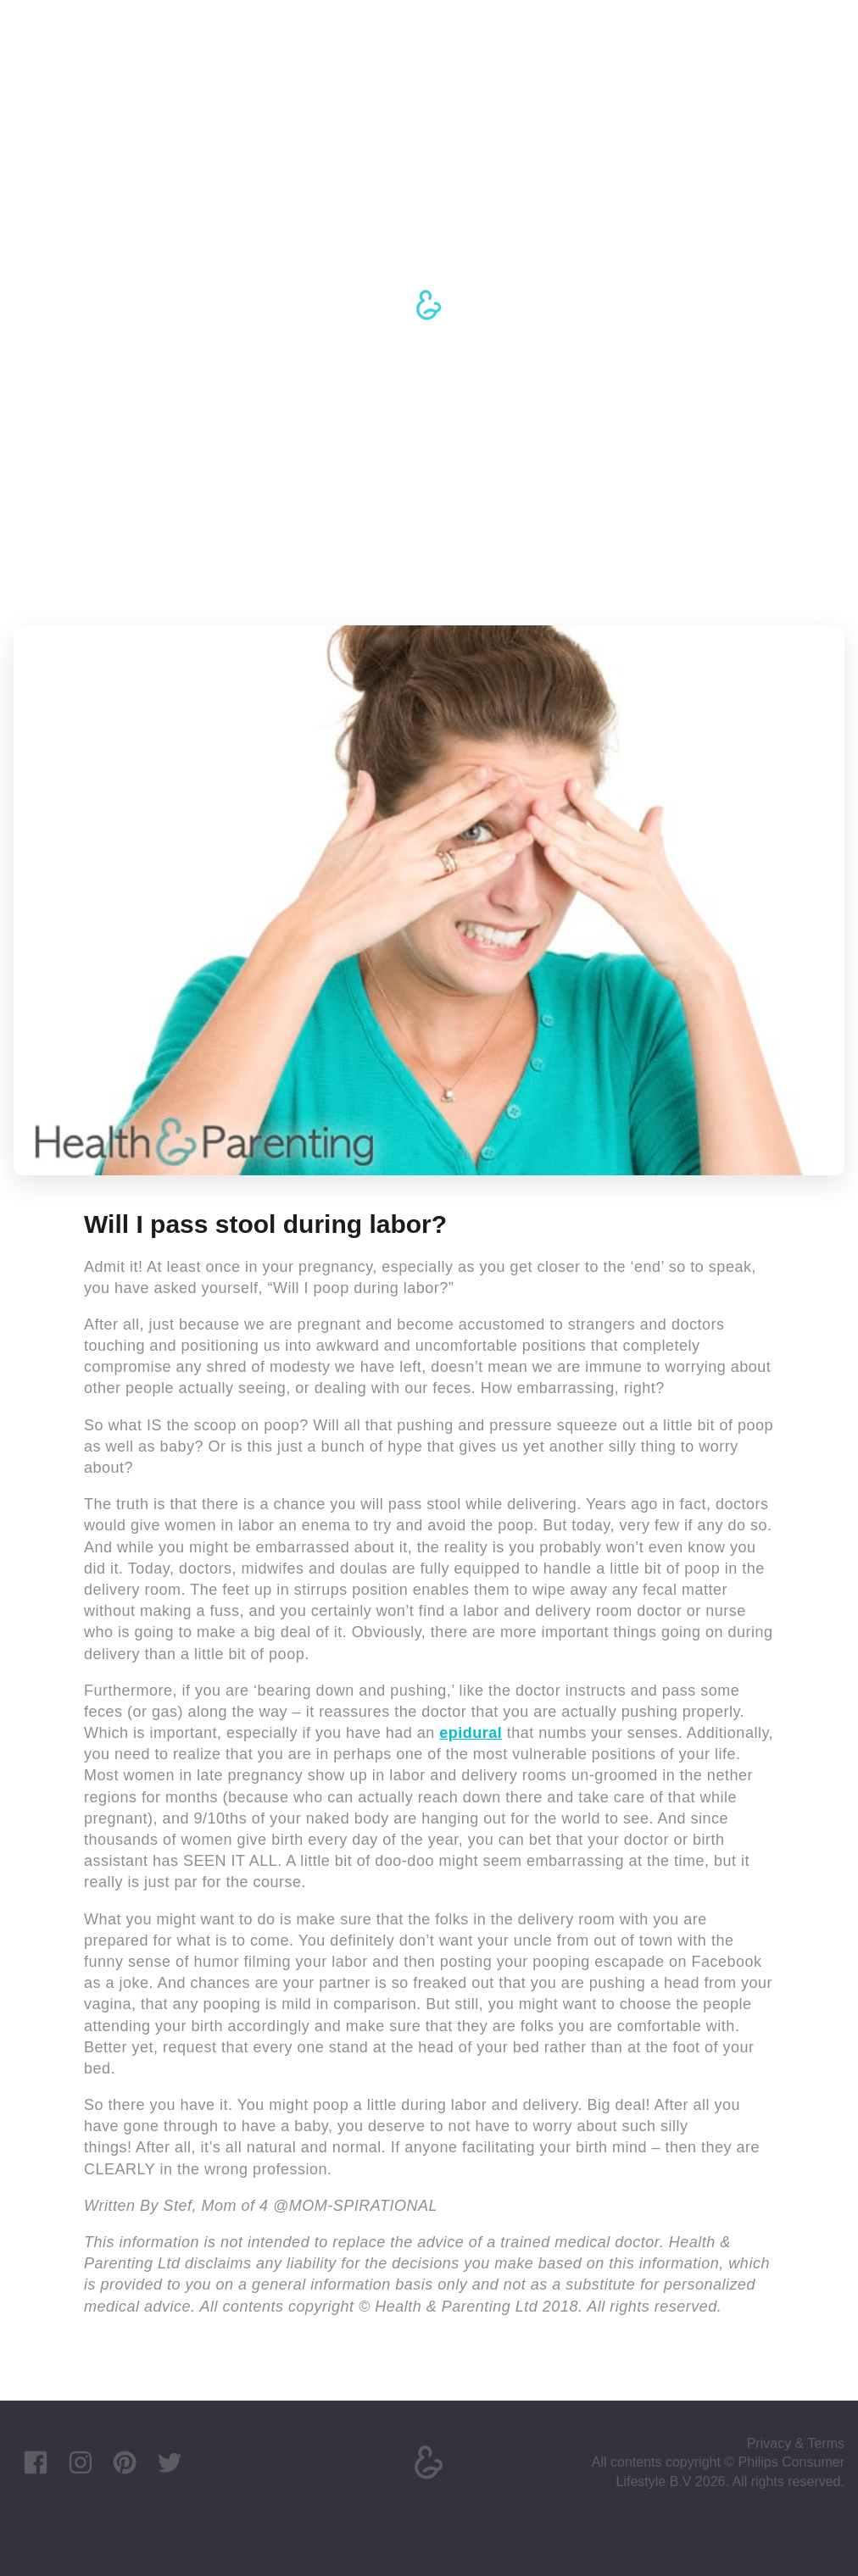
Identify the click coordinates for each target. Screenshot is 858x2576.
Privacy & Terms (795, 2443)
